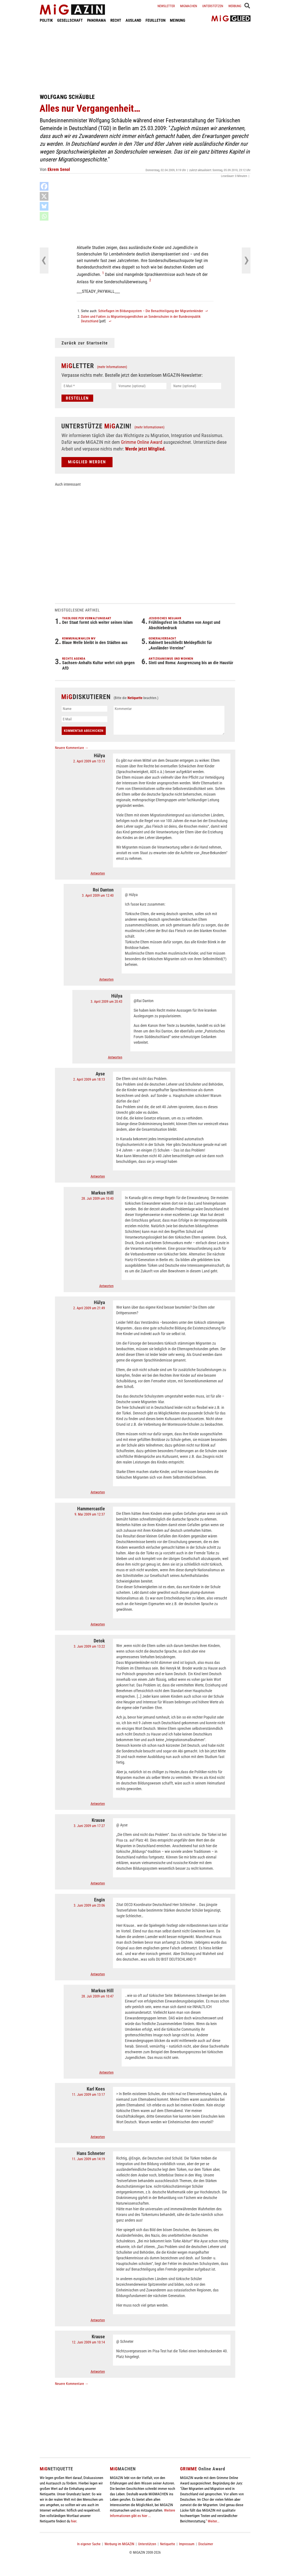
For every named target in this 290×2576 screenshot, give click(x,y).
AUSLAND (133, 20)
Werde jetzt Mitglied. (145, 449)
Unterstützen (212, 6)
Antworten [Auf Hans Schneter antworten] (98, 2320)
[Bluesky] (44, 206)
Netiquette (135, 698)
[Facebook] (44, 186)
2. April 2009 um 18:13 (89, 1079)
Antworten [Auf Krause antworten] (98, 1883)
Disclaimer (205, 2544)
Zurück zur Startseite (84, 343)
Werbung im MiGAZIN (119, 2544)
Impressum (186, 2544)
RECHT (115, 20)
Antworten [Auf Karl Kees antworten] (98, 2137)
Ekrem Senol (59, 169)
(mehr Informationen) (112, 367)
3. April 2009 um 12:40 (98, 895)
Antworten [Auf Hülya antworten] (98, 873)
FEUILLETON (156, 20)
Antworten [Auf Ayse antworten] (98, 1176)
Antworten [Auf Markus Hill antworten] (106, 1286)
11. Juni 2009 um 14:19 (88, 2159)
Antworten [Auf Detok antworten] (98, 1804)
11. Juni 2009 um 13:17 (88, 2095)
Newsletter (166, 6)
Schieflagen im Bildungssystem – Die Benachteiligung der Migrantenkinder (150, 311)
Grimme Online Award (141, 442)
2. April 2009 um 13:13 (89, 761)
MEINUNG (177, 20)
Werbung (234, 6)
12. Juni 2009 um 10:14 (88, 2342)
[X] (44, 196)
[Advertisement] (145, 58)
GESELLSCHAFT (70, 20)
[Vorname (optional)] (141, 386)
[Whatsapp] (44, 216)
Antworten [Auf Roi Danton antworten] (106, 979)
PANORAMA (96, 20)
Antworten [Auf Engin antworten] (98, 1974)
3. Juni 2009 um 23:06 (89, 1905)
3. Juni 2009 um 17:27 (89, 1826)
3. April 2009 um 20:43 (106, 1002)
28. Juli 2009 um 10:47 (97, 1996)
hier (73, 2521)
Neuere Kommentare (71, 748)
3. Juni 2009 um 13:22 (89, 1646)
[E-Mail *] (86, 386)
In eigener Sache (89, 2544)
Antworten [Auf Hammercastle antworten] (98, 1624)
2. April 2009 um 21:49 (89, 1308)
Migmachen (188, 6)
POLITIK (46, 20)
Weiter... (213, 2521)
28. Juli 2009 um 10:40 (97, 1198)
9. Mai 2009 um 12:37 (90, 1514)
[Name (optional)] (196, 386)
